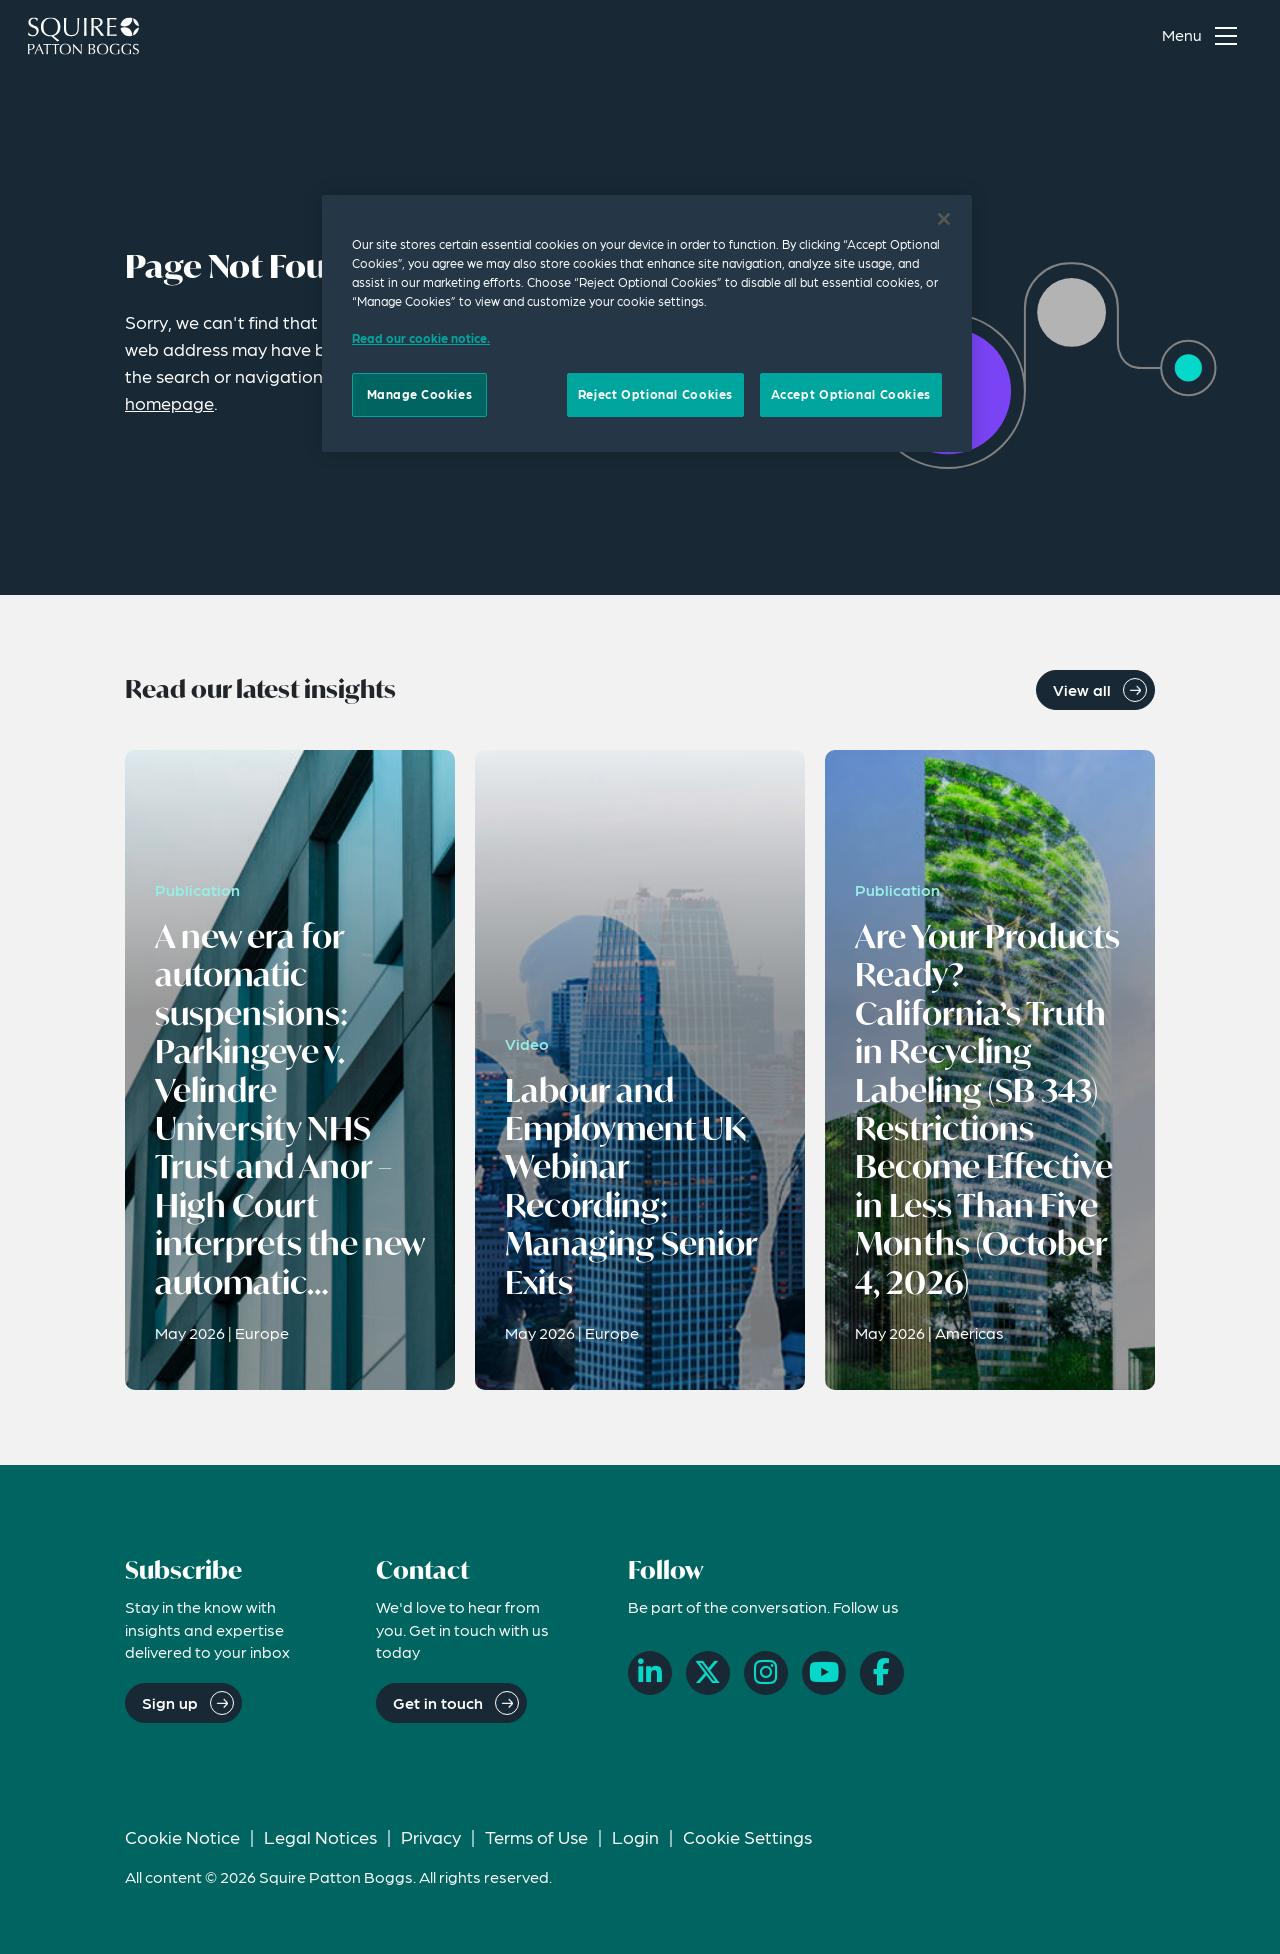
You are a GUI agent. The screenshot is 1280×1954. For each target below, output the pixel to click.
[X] (708, 1673)
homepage (169, 402)
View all (1082, 689)
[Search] (1111, 36)
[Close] (944, 219)
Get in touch (438, 1702)
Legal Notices (320, 1836)
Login (635, 1836)
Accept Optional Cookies (851, 394)
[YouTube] (824, 1673)
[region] (647, 323)
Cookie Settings (747, 1836)
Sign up (170, 1702)
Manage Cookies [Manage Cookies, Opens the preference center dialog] (420, 394)
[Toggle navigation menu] (1204, 36)
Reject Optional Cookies (655, 394)
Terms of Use (536, 1836)
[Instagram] (766, 1673)
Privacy (431, 1836)
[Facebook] (882, 1673)
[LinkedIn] (650, 1673)
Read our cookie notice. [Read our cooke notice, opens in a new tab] (421, 338)
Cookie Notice (182, 1836)
